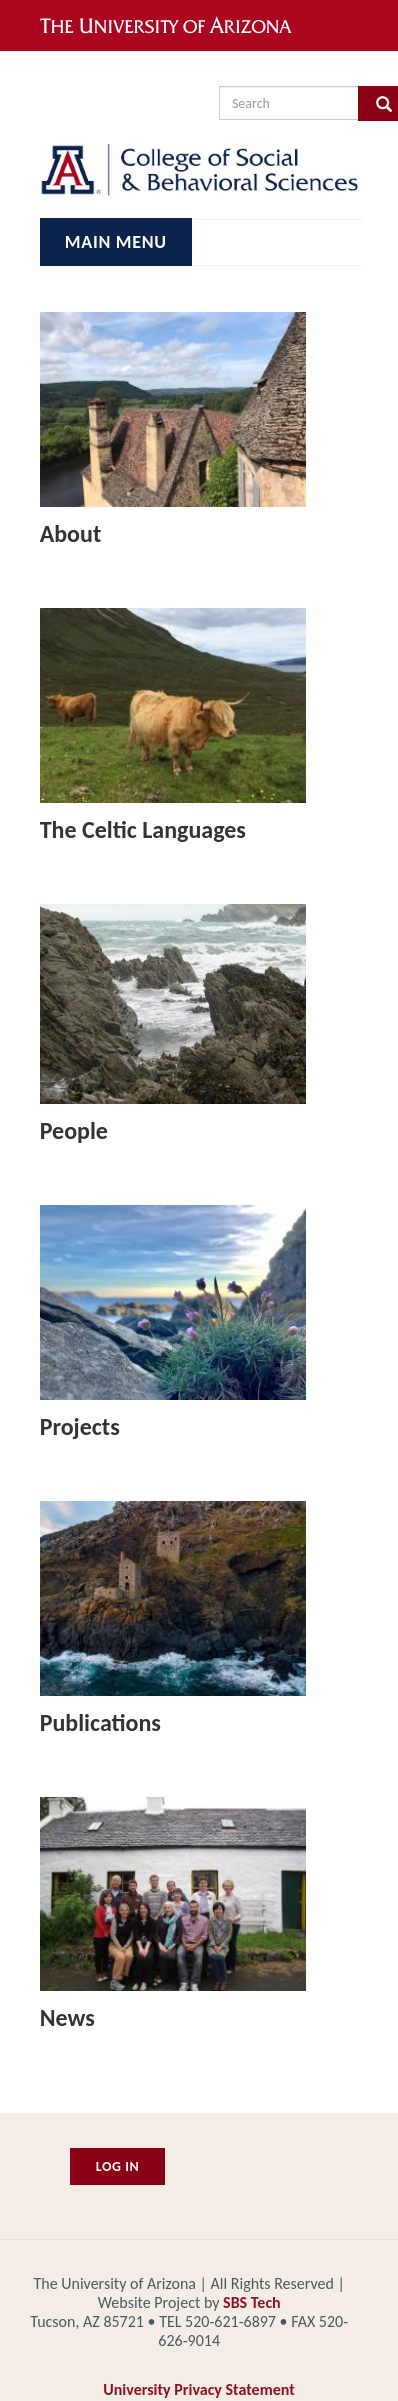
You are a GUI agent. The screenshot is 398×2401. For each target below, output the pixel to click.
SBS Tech (252, 2302)
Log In (118, 2166)
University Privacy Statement (198, 2389)
